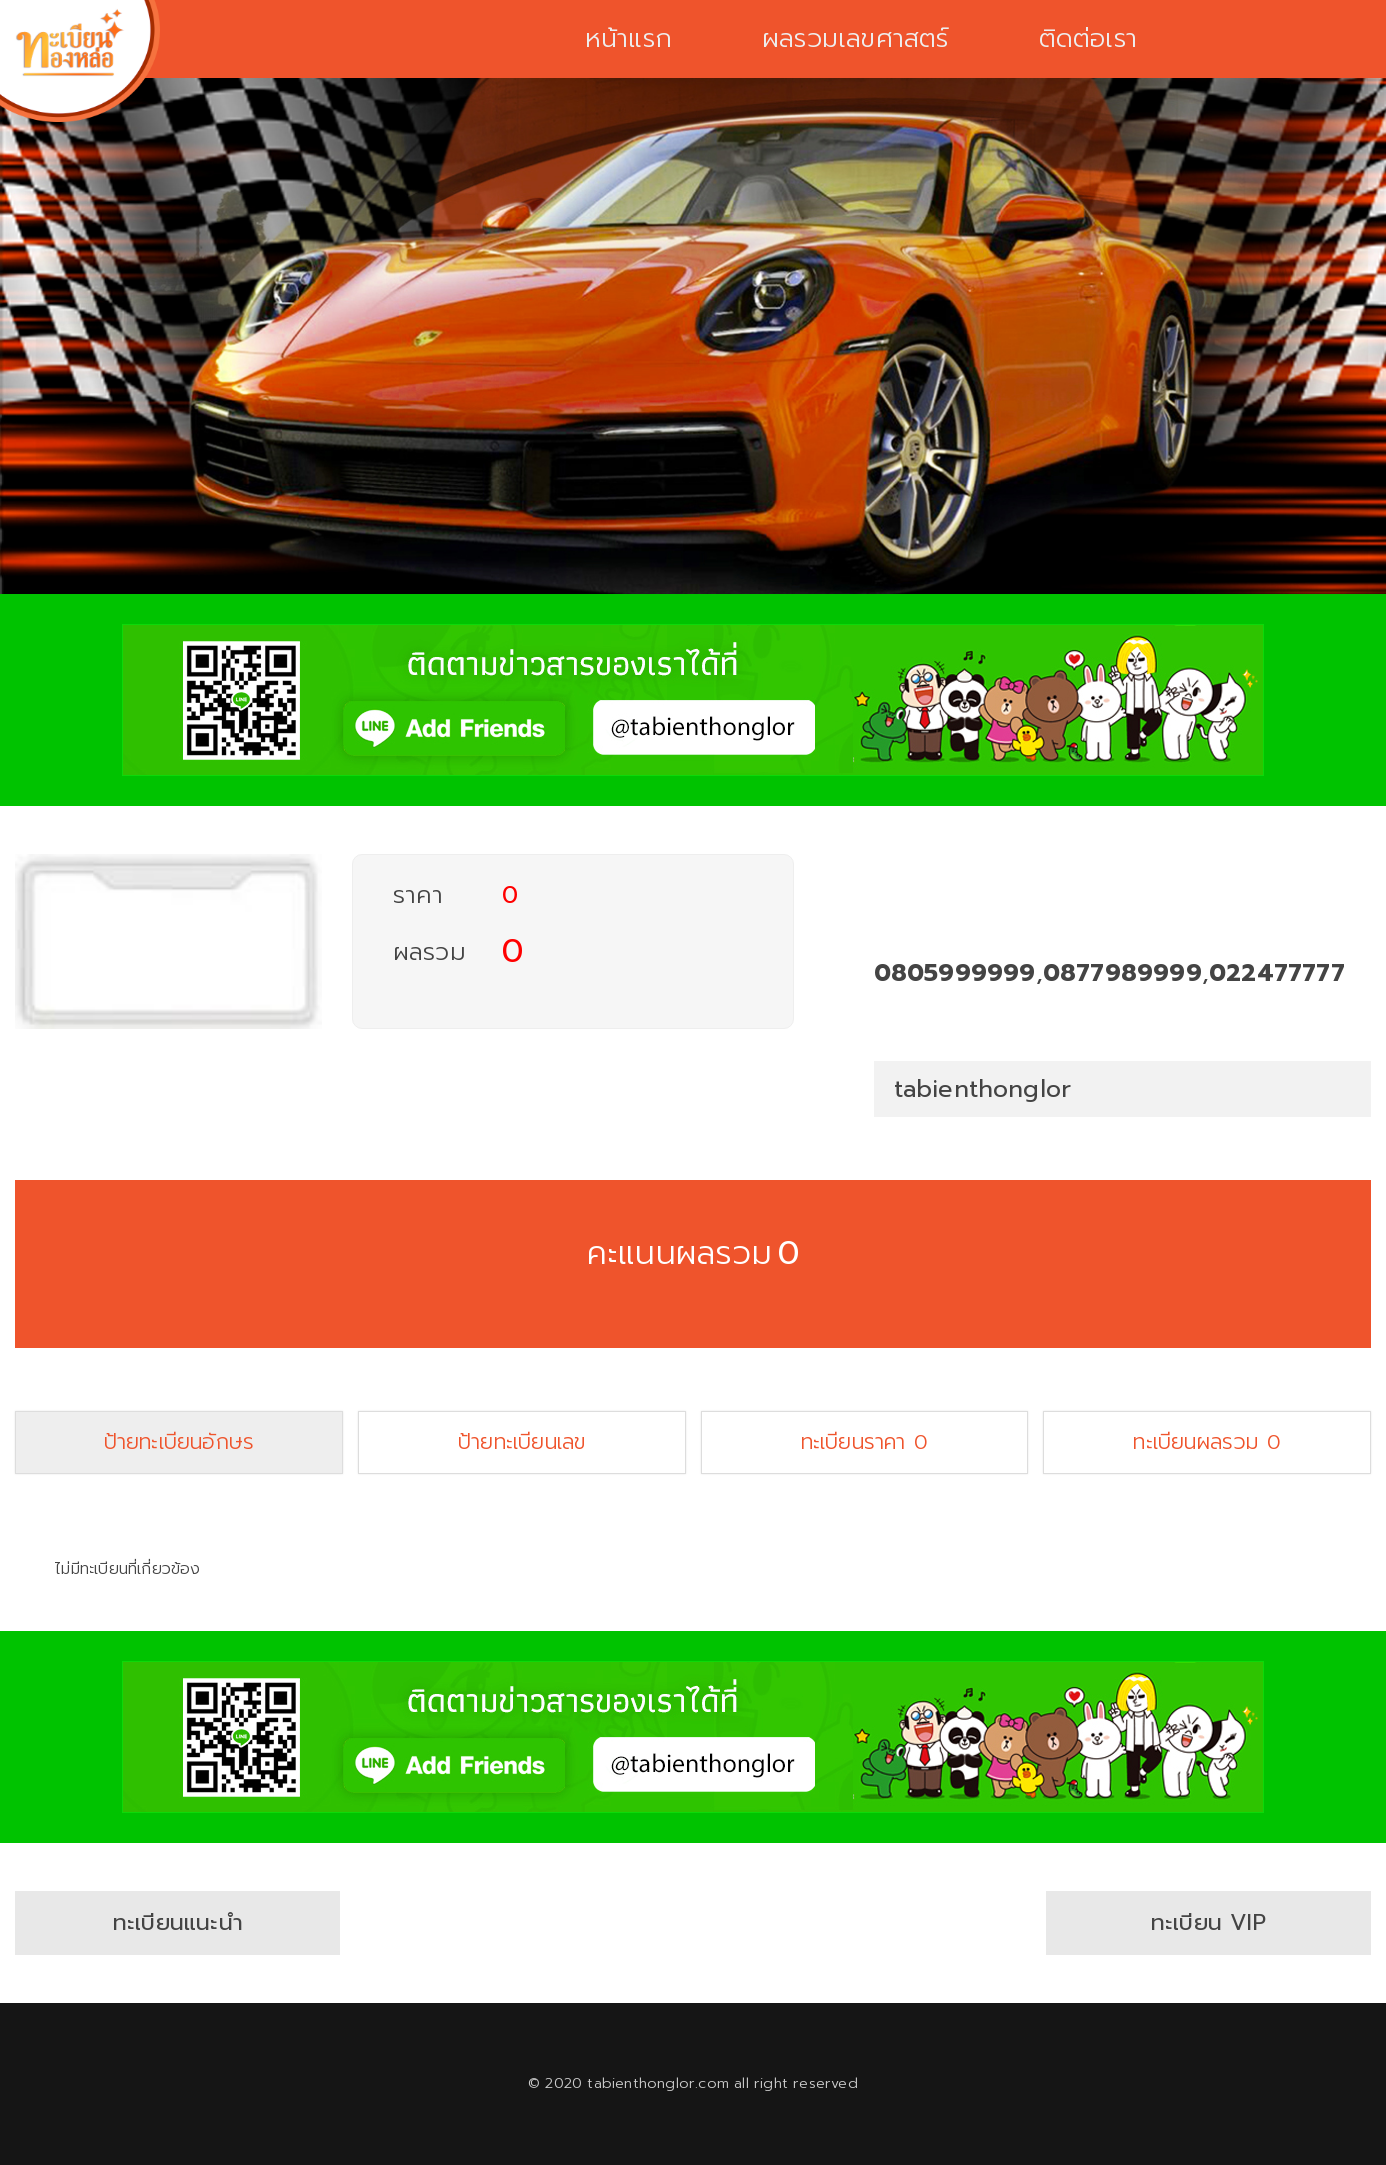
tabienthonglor (983, 1089)
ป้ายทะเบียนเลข (521, 1442)
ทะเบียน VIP (1208, 1922)
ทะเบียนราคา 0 (864, 1442)
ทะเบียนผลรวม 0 (1207, 1442)
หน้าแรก (628, 39)
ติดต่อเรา (1088, 39)
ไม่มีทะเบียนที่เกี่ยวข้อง (127, 1569)
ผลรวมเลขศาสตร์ (855, 39)
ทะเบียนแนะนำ (178, 1922)
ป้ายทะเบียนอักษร (179, 1442)
